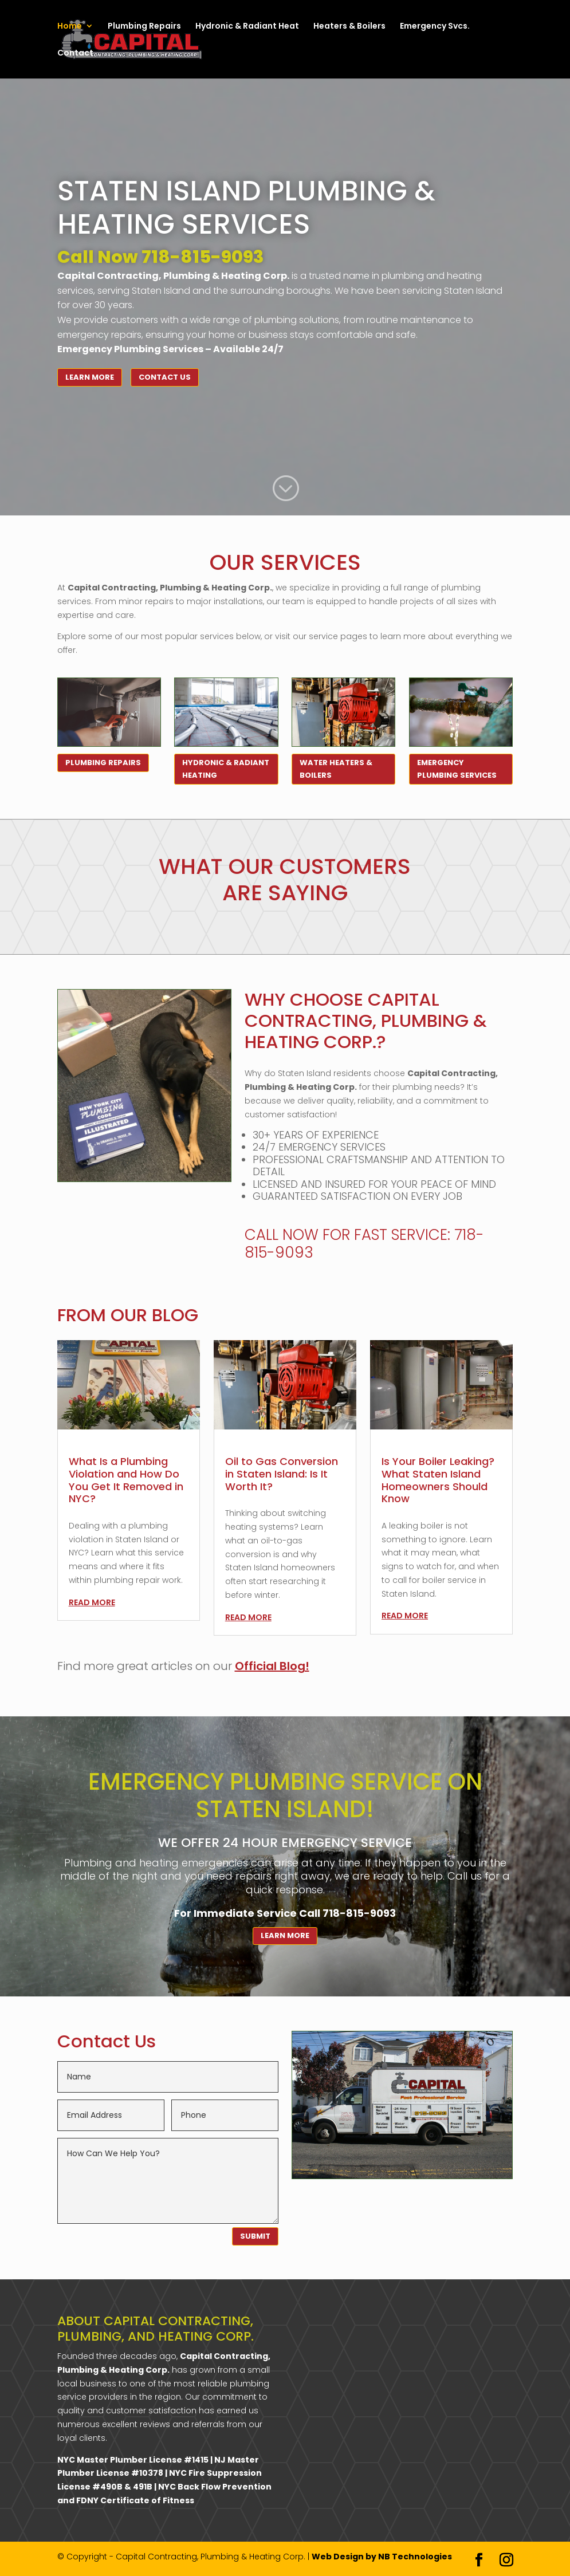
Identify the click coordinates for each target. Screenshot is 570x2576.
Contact (75, 53)
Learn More (89, 377)
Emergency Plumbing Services (457, 769)
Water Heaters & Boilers (336, 769)
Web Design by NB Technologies (382, 2556)
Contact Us (165, 377)
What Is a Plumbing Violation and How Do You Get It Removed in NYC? (126, 1480)
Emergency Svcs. (435, 26)
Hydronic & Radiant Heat (247, 26)
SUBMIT (255, 2236)
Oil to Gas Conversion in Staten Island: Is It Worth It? (281, 1473)
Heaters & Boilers (349, 26)
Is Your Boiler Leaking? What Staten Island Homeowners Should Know (438, 1480)
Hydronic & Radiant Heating (225, 769)
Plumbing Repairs (144, 26)
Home (69, 26)
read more (92, 1602)
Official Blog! (272, 1666)
